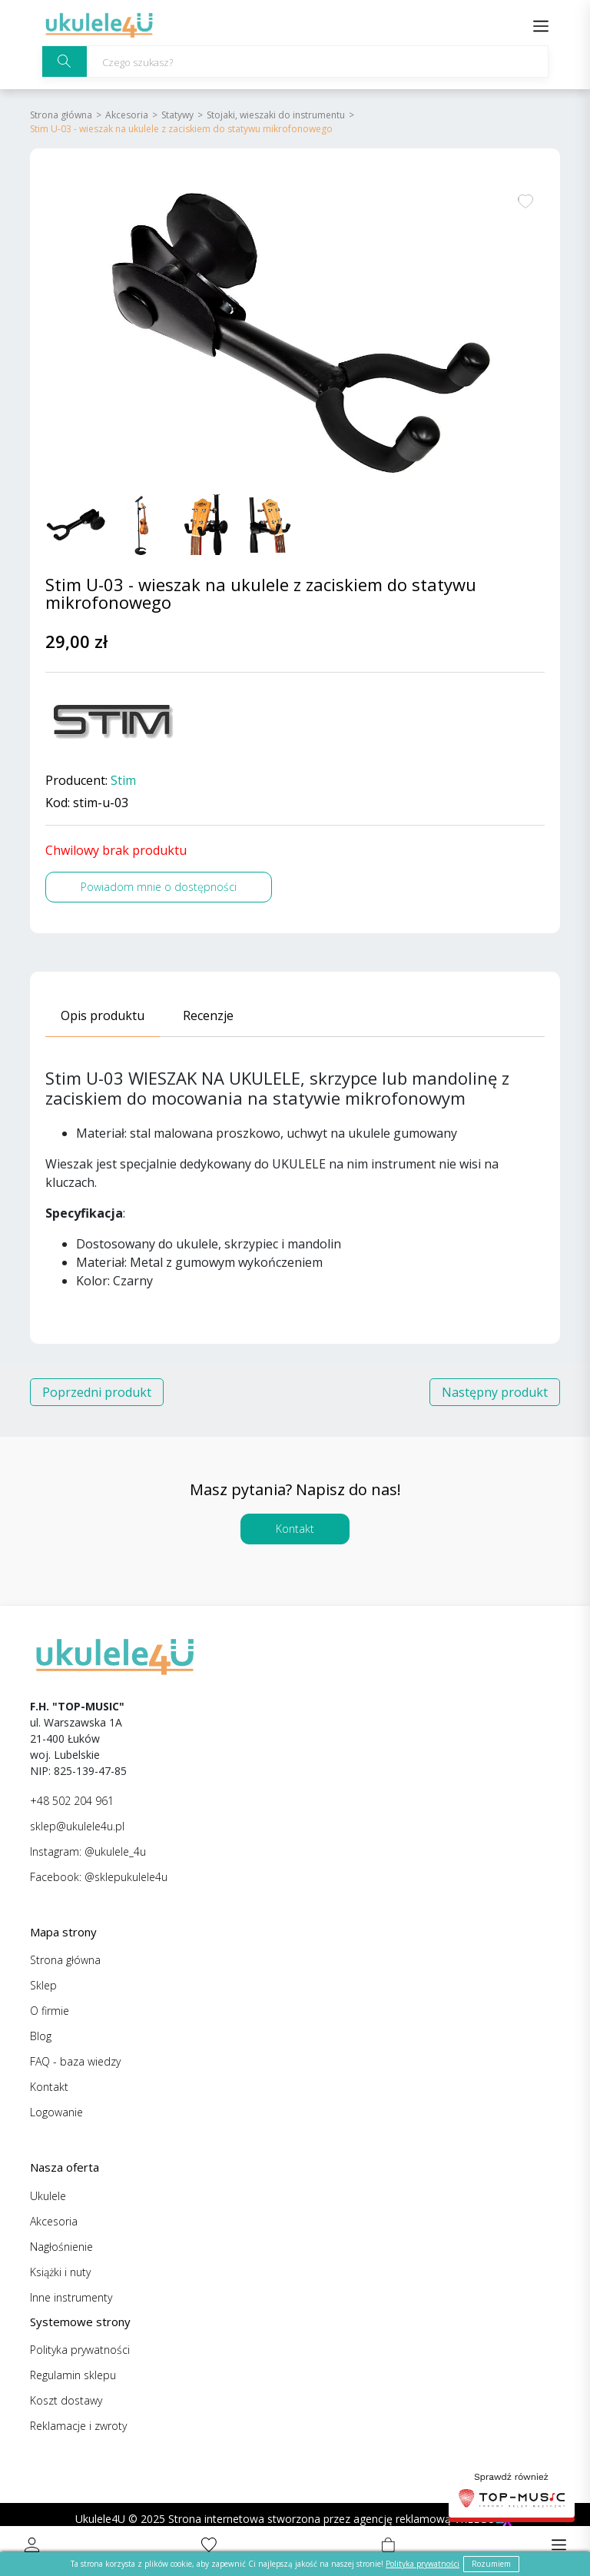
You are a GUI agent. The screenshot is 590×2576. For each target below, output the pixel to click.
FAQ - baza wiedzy (75, 2061)
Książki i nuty (60, 2272)
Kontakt (295, 1528)
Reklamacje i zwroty (78, 2425)
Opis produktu (102, 1015)
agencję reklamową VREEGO (424, 2518)
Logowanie (56, 2112)
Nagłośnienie (61, 2246)
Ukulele (48, 2196)
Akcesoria (126, 114)
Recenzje (208, 1015)
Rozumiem (491, 2563)
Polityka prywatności (80, 2349)
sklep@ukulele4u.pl (77, 1826)
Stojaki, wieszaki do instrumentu (276, 114)
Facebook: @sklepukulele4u (98, 1877)
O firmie (49, 2010)
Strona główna (61, 114)
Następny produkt (495, 1392)
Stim (123, 780)
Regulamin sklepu (73, 2375)
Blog (40, 2036)
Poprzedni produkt (96, 1392)
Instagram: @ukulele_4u (88, 1851)
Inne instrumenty (71, 2297)
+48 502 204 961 (72, 1800)
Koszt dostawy (66, 2400)
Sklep (43, 1985)
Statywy (177, 114)
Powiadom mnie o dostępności (159, 886)
